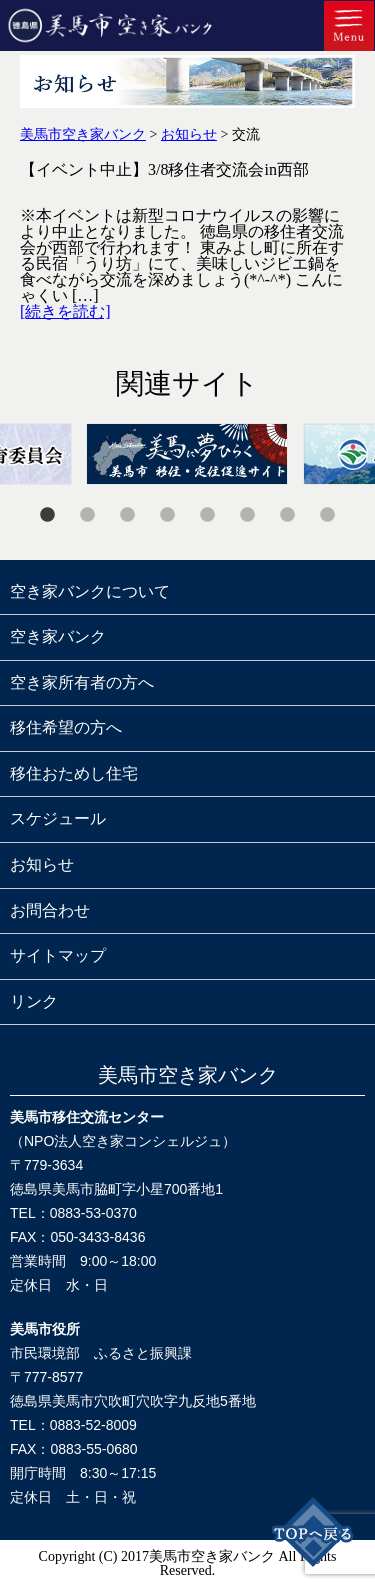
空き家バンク (58, 636)
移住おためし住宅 (74, 773)
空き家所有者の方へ (82, 682)
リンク (34, 1001)
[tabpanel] (187, 454)
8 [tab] (328, 515)
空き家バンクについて (90, 591)
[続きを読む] (65, 311)
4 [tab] (168, 515)
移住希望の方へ (66, 727)
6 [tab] (248, 515)
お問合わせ (50, 910)
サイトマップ (58, 955)
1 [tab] (48, 515)
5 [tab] (208, 515)
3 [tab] (128, 515)
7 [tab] (288, 515)
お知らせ (42, 864)
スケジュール (58, 818)
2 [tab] (88, 515)
